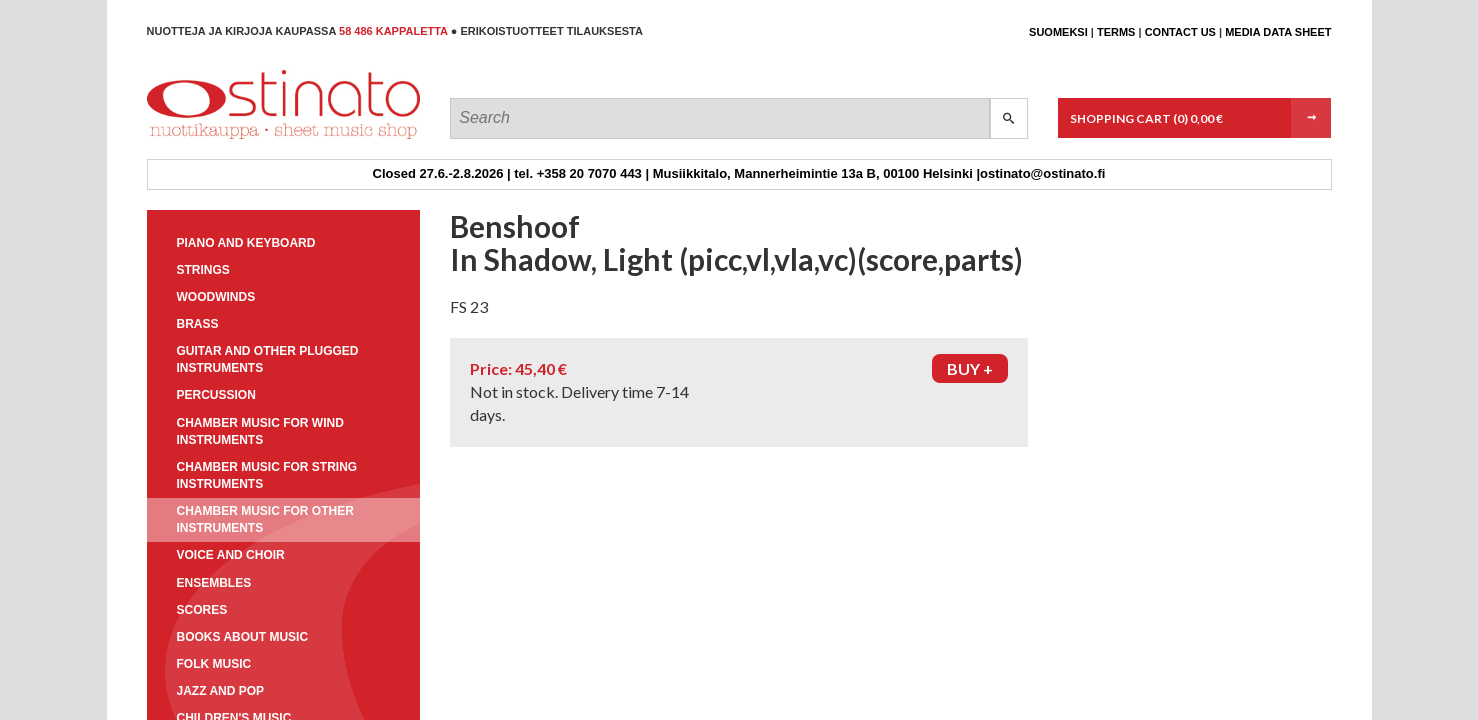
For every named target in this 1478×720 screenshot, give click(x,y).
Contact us (1180, 32)
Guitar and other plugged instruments (268, 359)
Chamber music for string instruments (267, 475)
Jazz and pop (221, 691)
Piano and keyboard (246, 243)
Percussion (216, 395)
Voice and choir (231, 555)
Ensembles (214, 583)
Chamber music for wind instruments (260, 431)
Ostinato (237, 138)
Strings (203, 270)
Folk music (214, 664)
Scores (202, 610)
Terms (1116, 32)
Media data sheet (1278, 32)
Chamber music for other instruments (265, 519)
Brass (198, 324)
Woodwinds (216, 297)
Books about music (243, 637)
